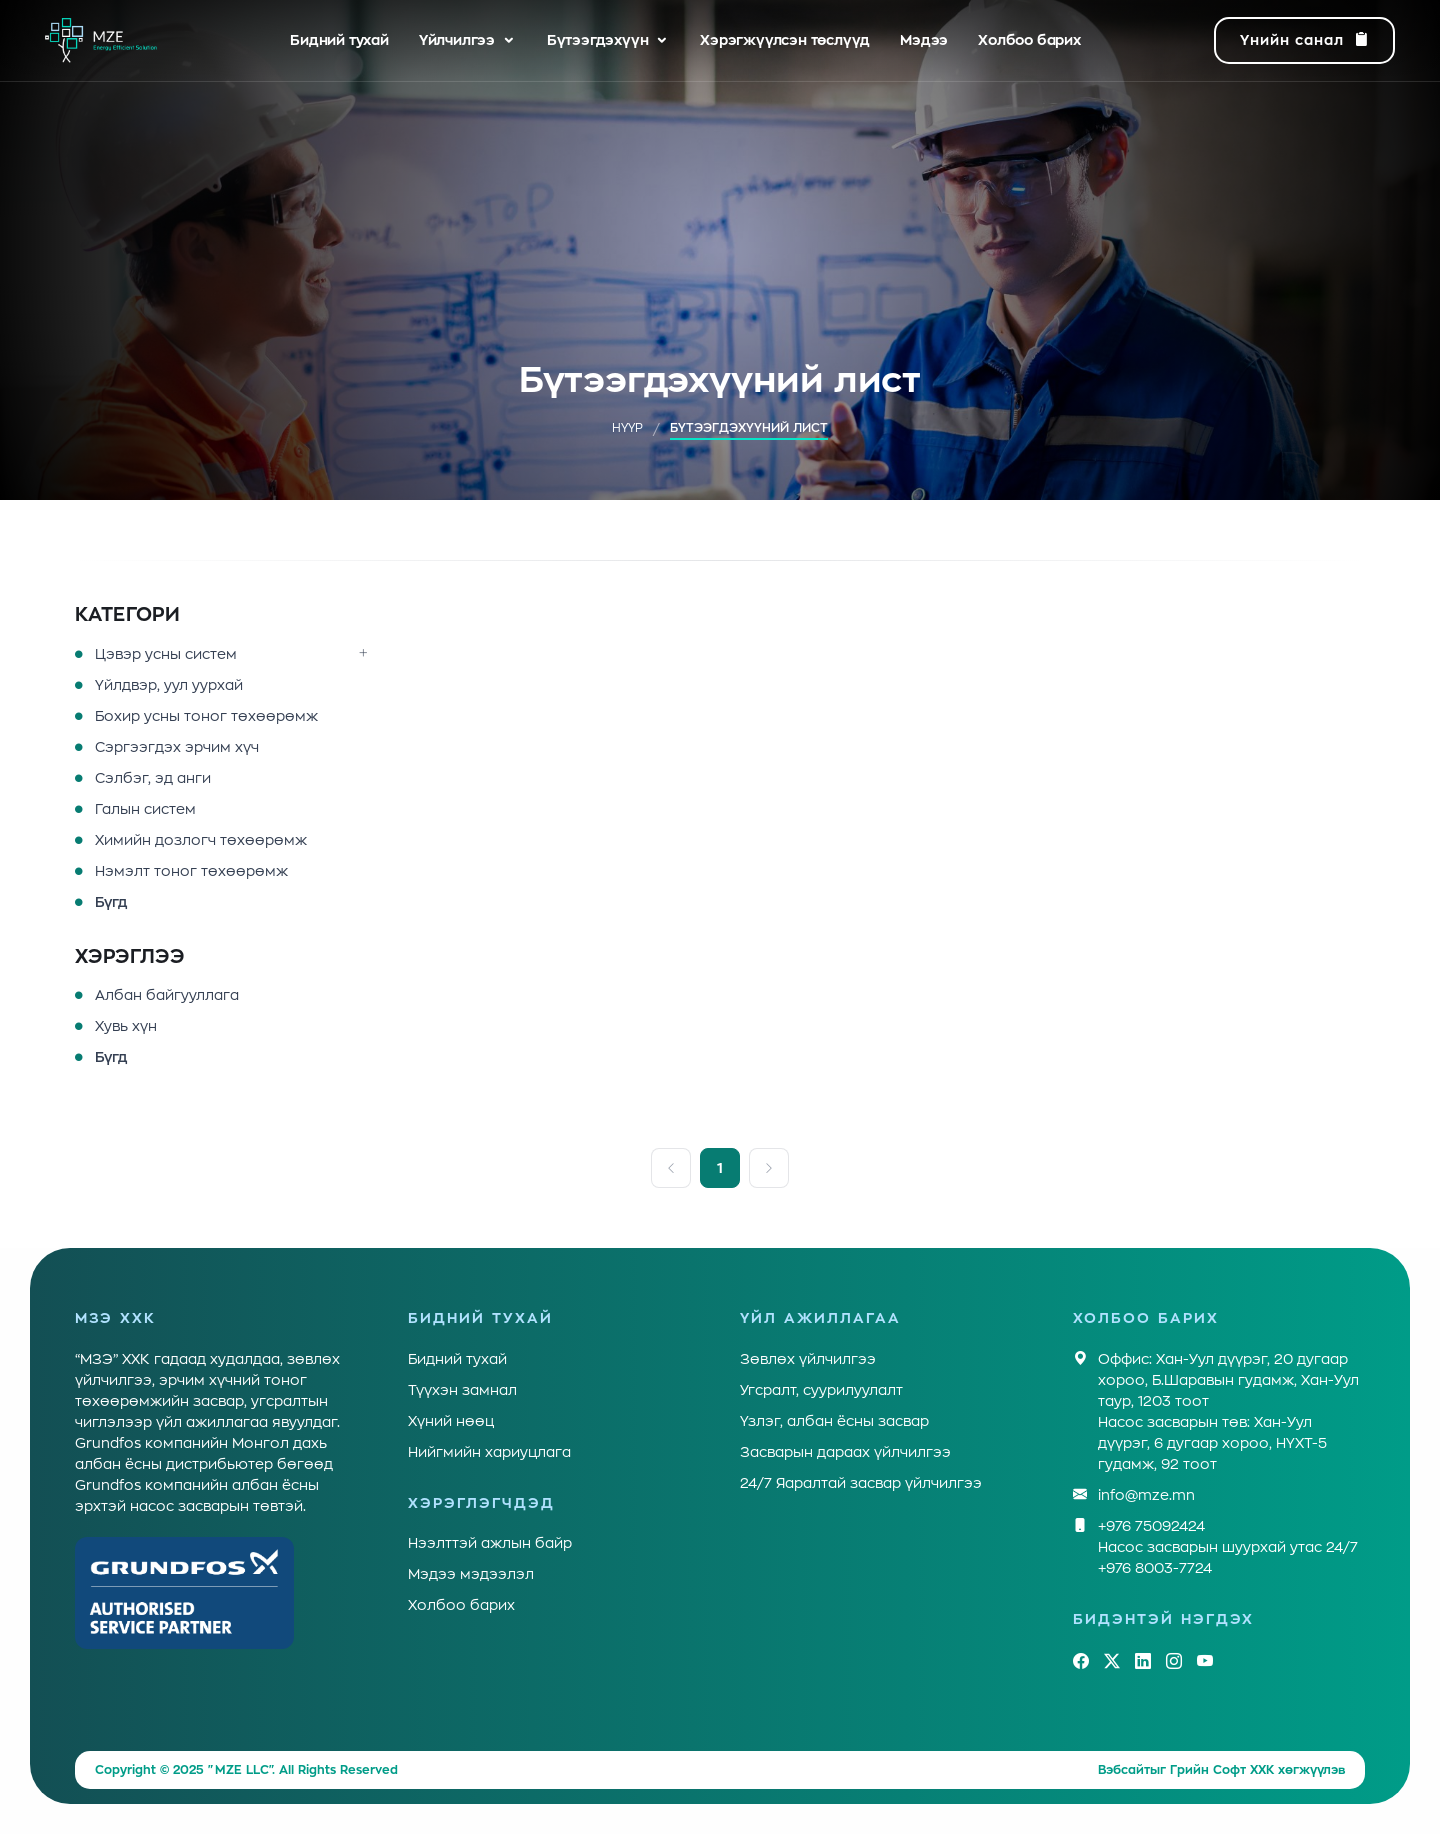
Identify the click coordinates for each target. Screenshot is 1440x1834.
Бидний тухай (339, 40)
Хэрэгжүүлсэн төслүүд (785, 40)
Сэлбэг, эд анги (153, 778)
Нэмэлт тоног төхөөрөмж (191, 871)
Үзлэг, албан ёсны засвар (834, 1421)
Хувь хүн (126, 1026)
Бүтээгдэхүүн (598, 40)
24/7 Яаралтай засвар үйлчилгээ (861, 1483)
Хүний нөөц (451, 1421)
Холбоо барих (1029, 40)
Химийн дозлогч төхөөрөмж (201, 840)
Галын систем (145, 809)
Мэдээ (924, 40)
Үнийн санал (1304, 41)
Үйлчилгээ (457, 40)
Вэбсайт (1124, 1770)
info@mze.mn (1146, 1495)
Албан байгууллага (167, 995)
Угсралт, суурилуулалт (821, 1390)
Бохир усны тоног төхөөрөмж (206, 716)
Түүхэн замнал (462, 1390)
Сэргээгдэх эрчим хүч (177, 747)
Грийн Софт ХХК (1222, 1770)
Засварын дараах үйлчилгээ (845, 1452)
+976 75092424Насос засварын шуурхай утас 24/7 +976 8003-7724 (1228, 1545)
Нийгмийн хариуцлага (489, 1452)
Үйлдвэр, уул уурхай (169, 685)
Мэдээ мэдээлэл (471, 1574)
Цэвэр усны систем (166, 654)
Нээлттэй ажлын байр (490, 1543)
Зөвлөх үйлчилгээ (808, 1359)
